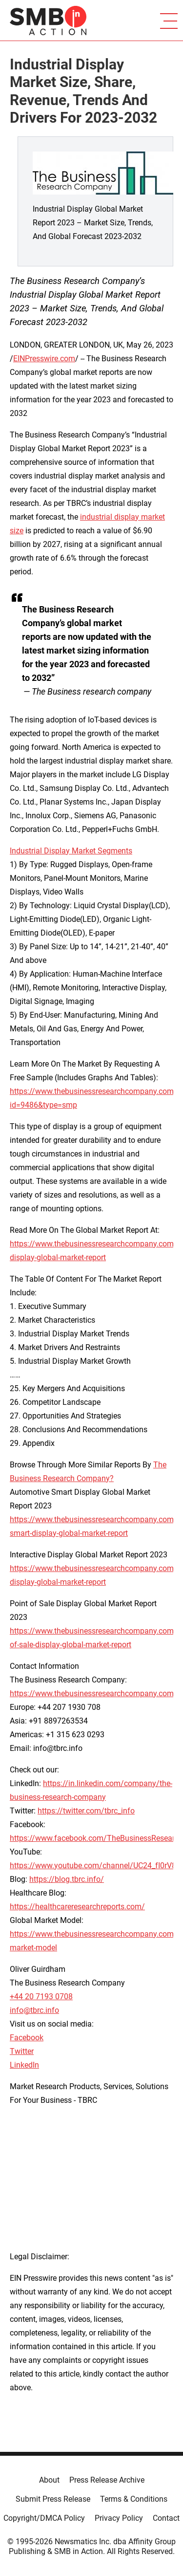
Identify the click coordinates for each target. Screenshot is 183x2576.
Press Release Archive (106, 2480)
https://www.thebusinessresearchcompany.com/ (93, 1693)
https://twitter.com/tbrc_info (86, 1810)
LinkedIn (24, 2065)
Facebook (26, 2037)
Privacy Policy (119, 2518)
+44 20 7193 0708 (41, 1996)
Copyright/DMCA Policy (44, 2518)
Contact (166, 2518)
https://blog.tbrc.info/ (66, 1879)
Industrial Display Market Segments (71, 850)
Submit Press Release (53, 2499)
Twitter (22, 2051)
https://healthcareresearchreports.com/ (77, 1906)
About (49, 2480)
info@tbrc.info (34, 2010)
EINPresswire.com (44, 358)
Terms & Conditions (133, 2499)
